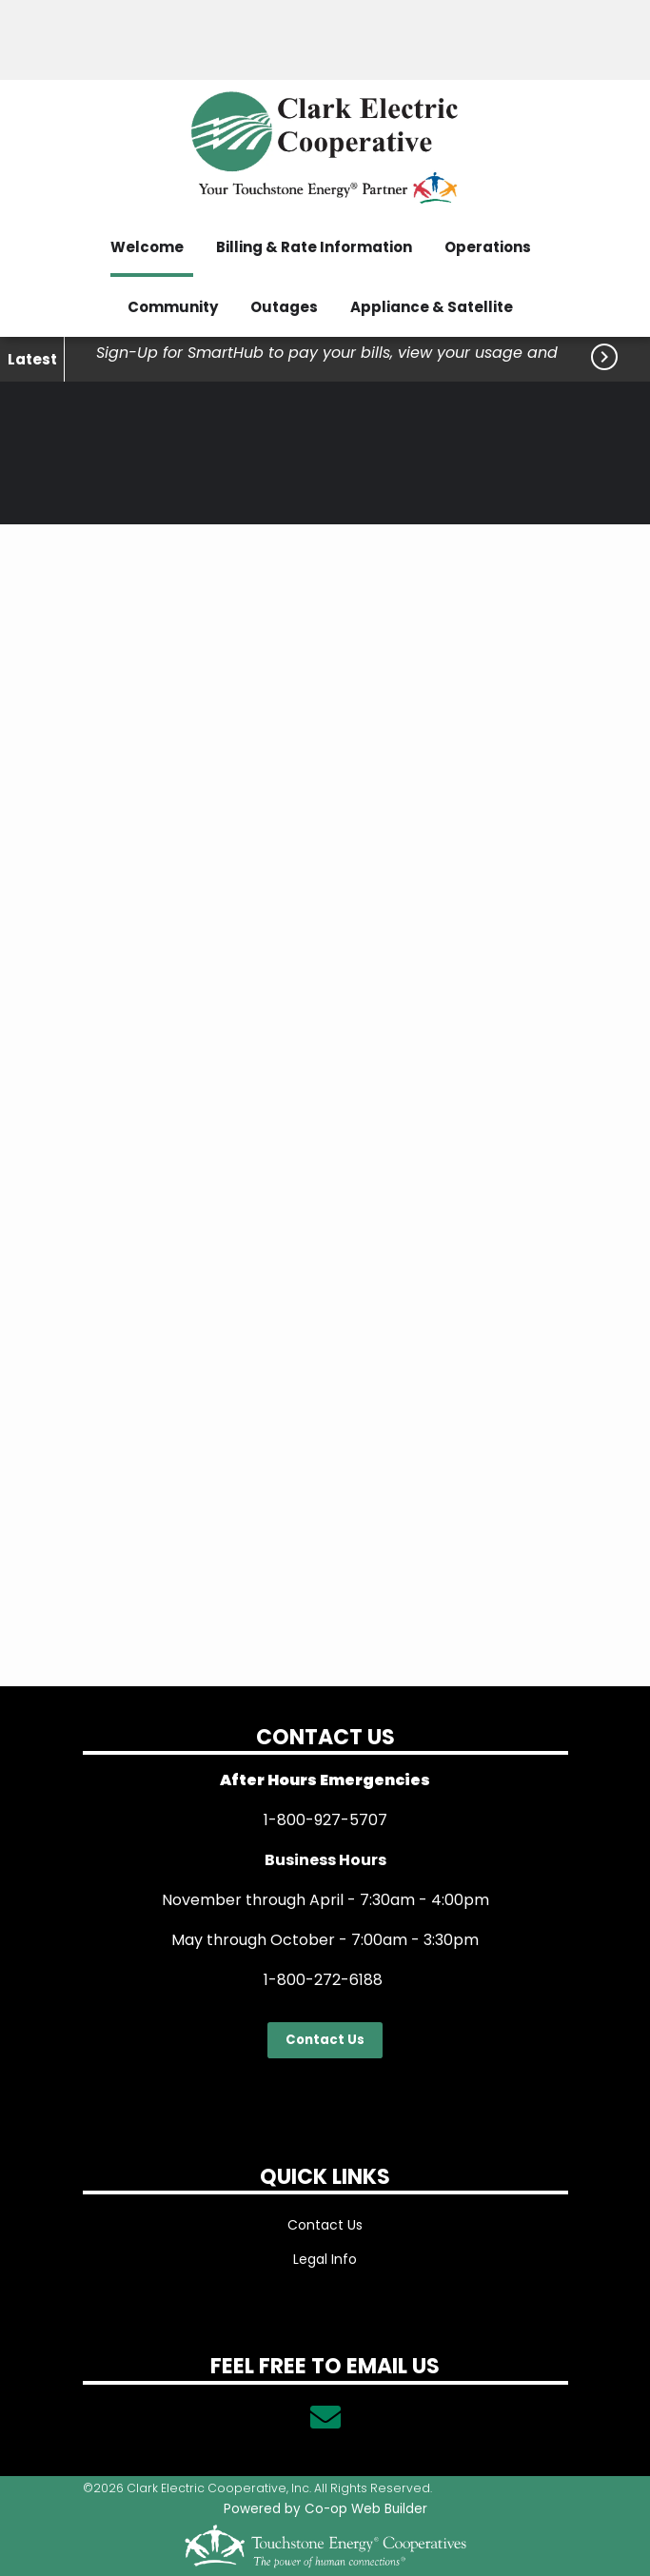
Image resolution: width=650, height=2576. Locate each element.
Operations (487, 247)
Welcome (147, 247)
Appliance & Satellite (431, 307)
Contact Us (325, 2040)
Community (173, 307)
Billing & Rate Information (314, 247)
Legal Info (325, 2259)
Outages (284, 307)
